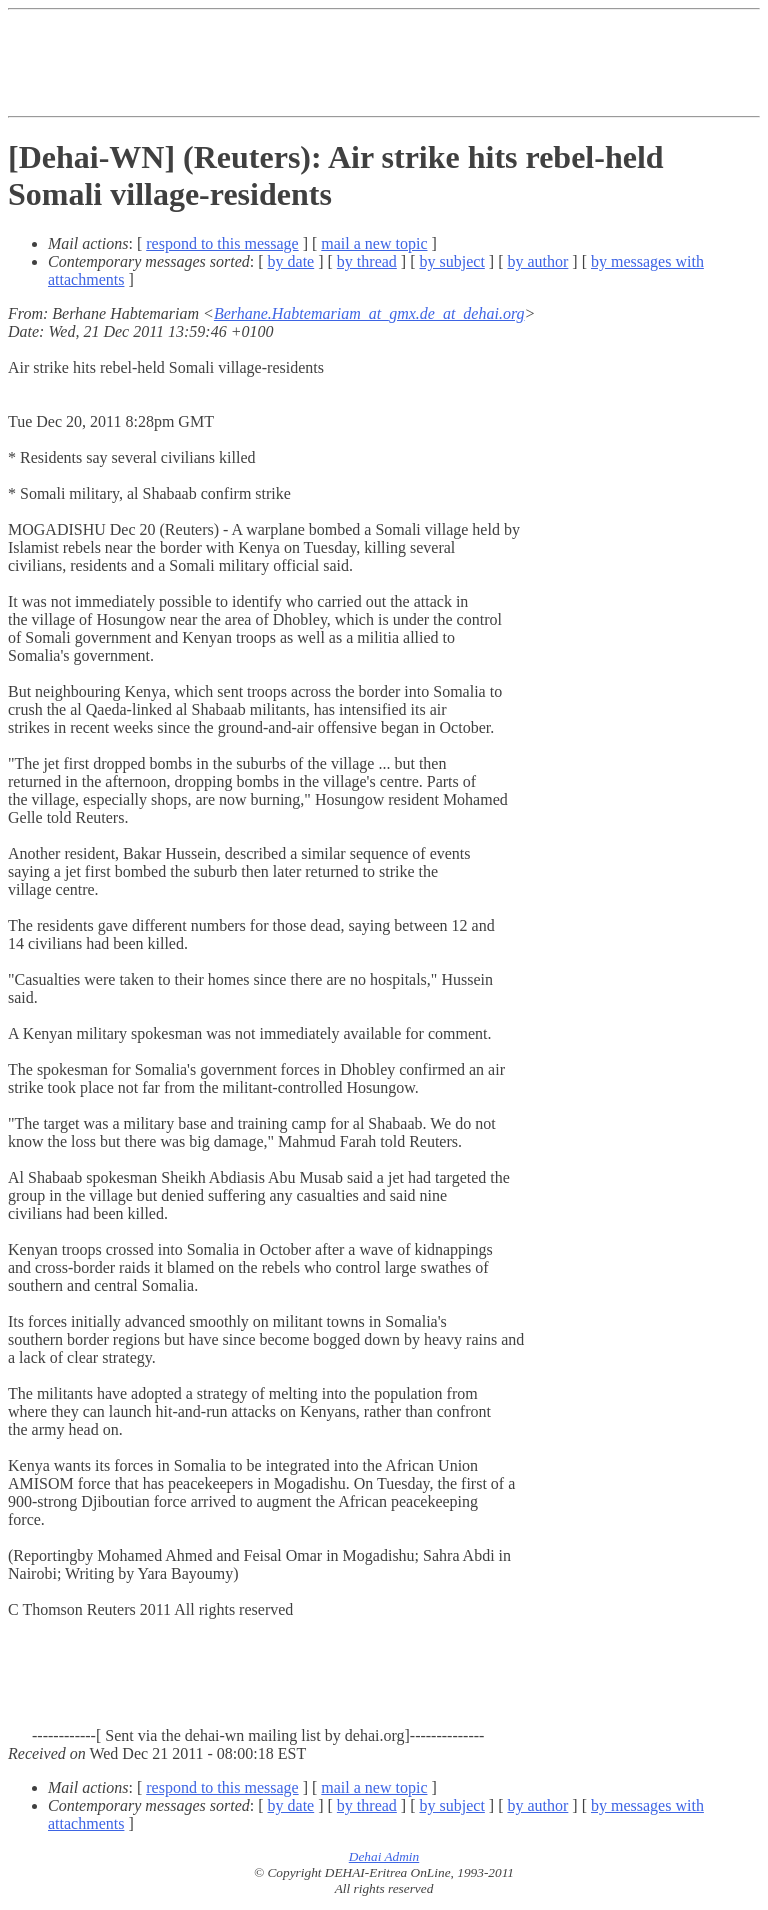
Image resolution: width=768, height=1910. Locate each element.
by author (537, 261)
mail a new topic (374, 243)
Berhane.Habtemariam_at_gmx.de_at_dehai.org (369, 313)
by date (291, 261)
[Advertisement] (372, 63)
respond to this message (222, 243)
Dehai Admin (384, 1856)
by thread (367, 261)
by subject (452, 261)
